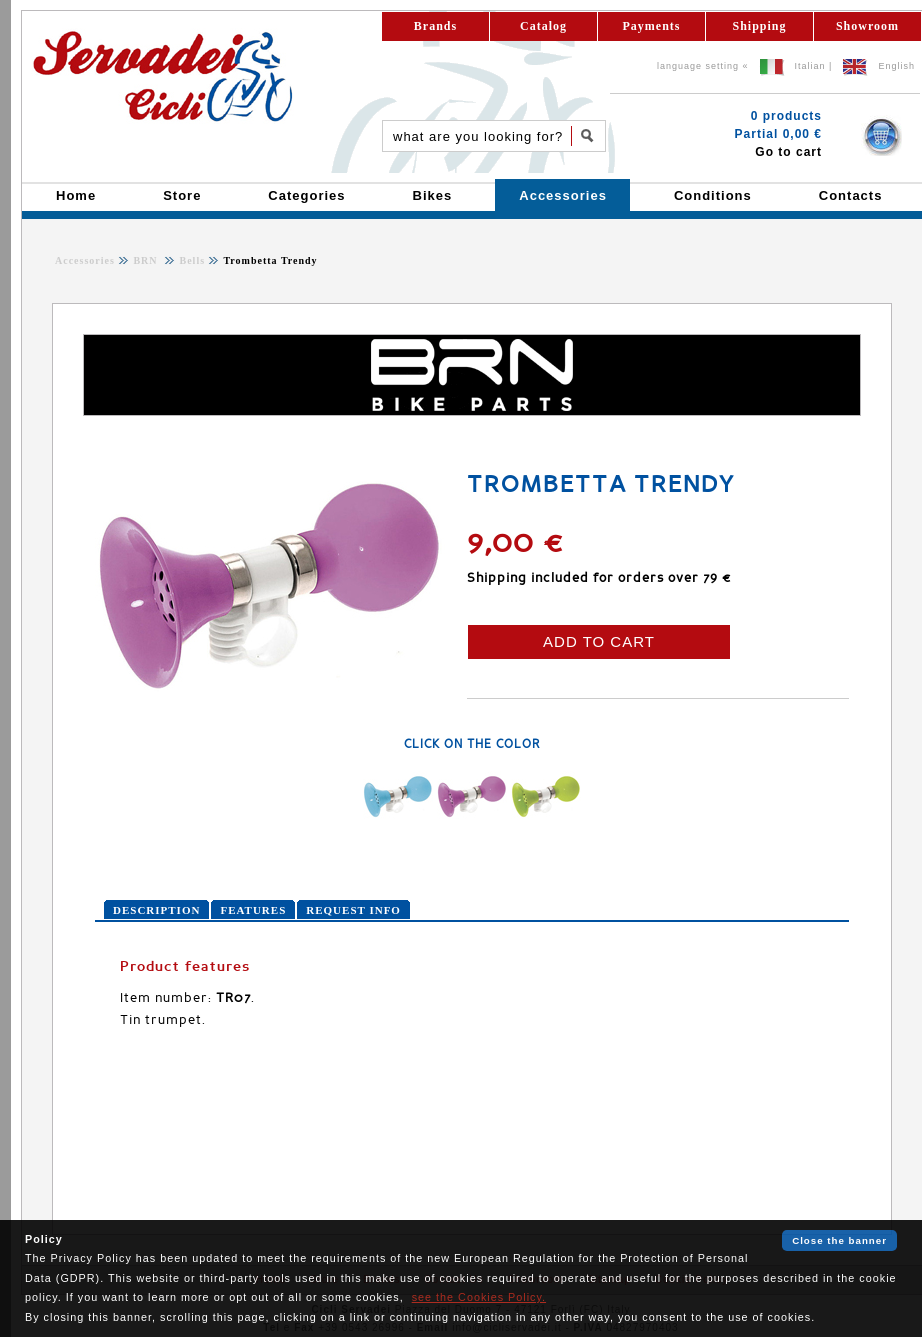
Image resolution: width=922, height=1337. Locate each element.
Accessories (85, 260)
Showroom (867, 26)
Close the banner (839, 1240)
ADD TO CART (599, 641)
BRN (147, 260)
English (896, 66)
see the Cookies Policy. (479, 1297)
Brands (435, 26)
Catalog (543, 26)
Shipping (759, 26)
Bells (190, 260)
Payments (652, 26)
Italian (810, 66)
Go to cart (788, 152)
